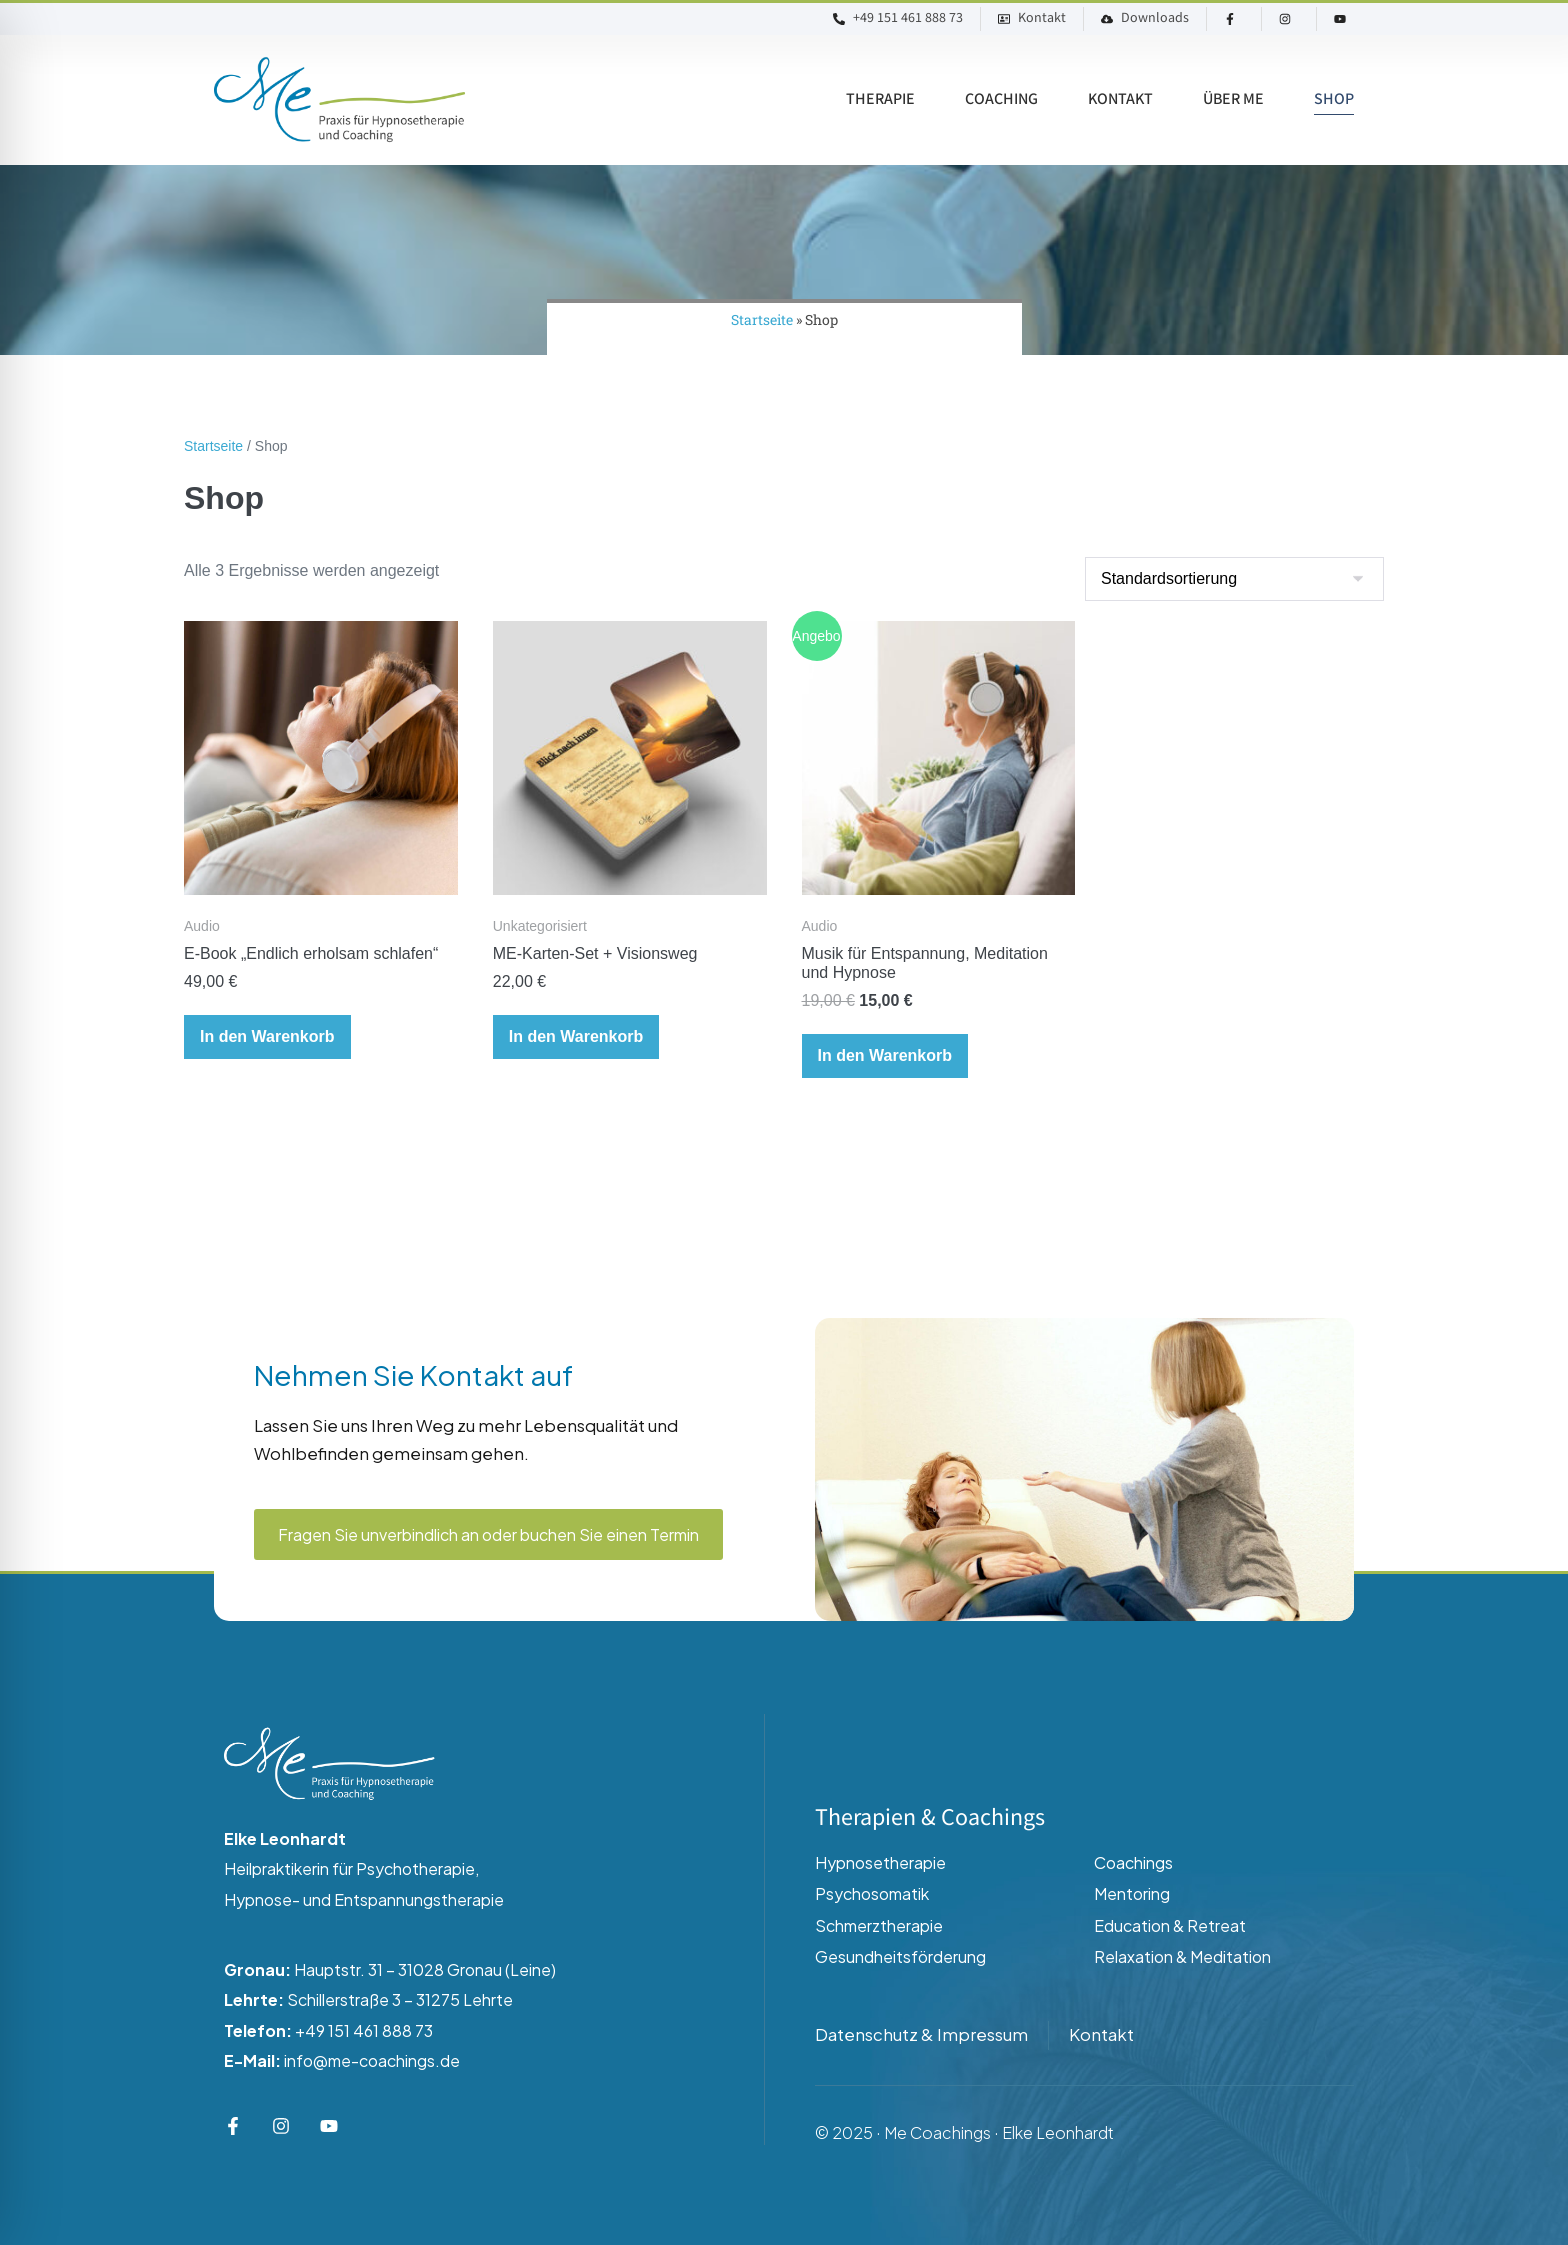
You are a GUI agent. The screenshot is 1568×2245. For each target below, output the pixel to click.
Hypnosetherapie (880, 1862)
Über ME (1233, 99)
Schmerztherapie (879, 1925)
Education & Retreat (1170, 1925)
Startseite (762, 319)
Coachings (1133, 1862)
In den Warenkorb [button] (267, 1036)
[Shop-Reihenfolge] (1234, 579)
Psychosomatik (872, 1893)
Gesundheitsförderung (900, 1956)
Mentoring (1132, 1893)
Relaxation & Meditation (1182, 1956)
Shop (1334, 99)
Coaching (1001, 99)
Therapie (880, 99)
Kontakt (1120, 99)
